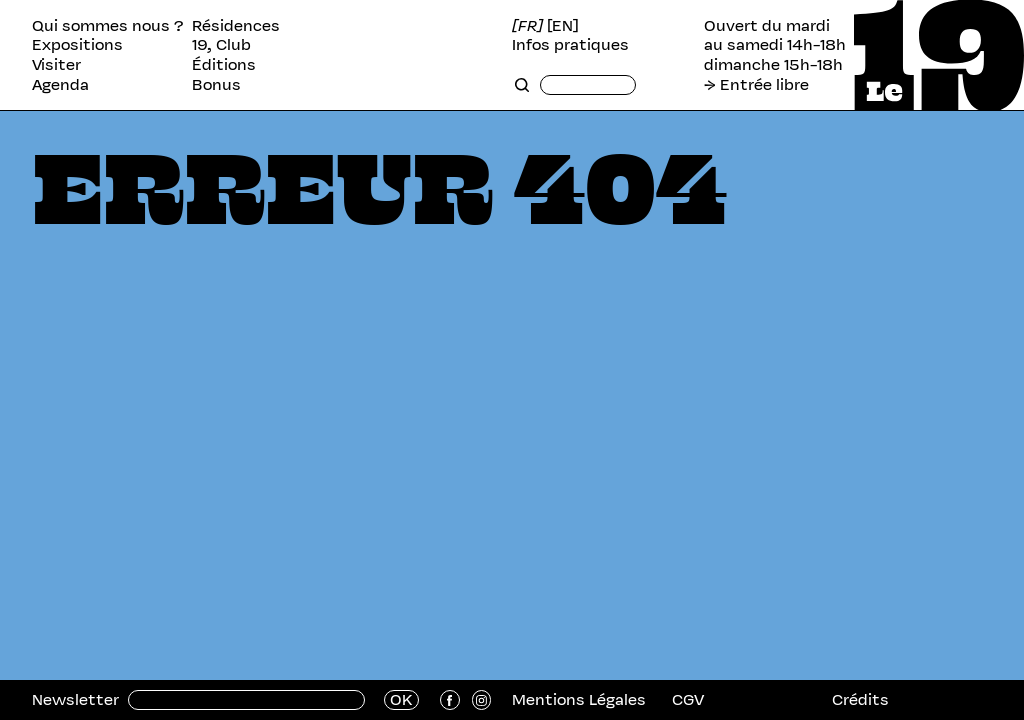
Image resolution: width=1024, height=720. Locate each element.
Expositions (77, 45)
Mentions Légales (579, 699)
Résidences (236, 26)
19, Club (221, 45)
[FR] (527, 26)
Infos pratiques (570, 45)
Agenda (60, 85)
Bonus (216, 85)
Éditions (224, 65)
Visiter (56, 65)
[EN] (563, 26)
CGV (688, 699)
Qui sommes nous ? (108, 26)
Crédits (860, 699)
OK (401, 700)
